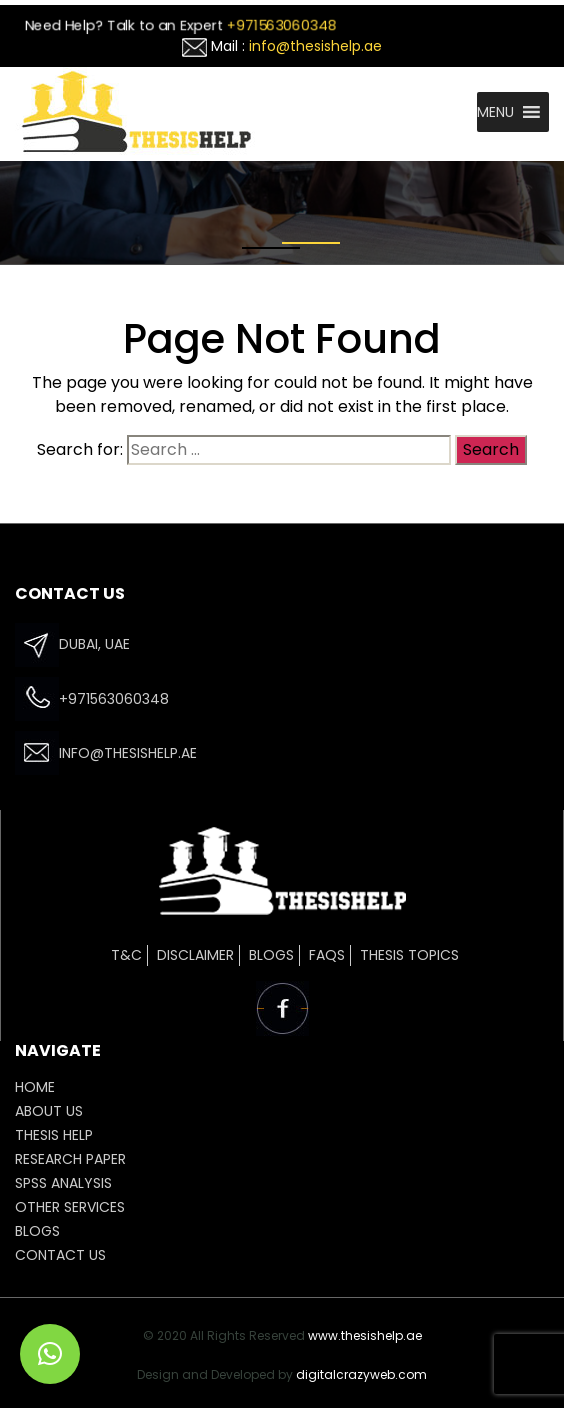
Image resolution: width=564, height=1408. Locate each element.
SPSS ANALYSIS (63, 1183)
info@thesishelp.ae (315, 46)
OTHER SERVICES (70, 1207)
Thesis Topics (409, 955)
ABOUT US (49, 1111)
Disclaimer (195, 955)
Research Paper (70, 1159)
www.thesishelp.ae (365, 1335)
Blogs (271, 955)
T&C (126, 955)
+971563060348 (282, 25)
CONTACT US (60, 1255)
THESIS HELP (54, 1135)
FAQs (327, 955)
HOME (35, 1087)
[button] (495, 112)
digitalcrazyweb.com (361, 1374)
